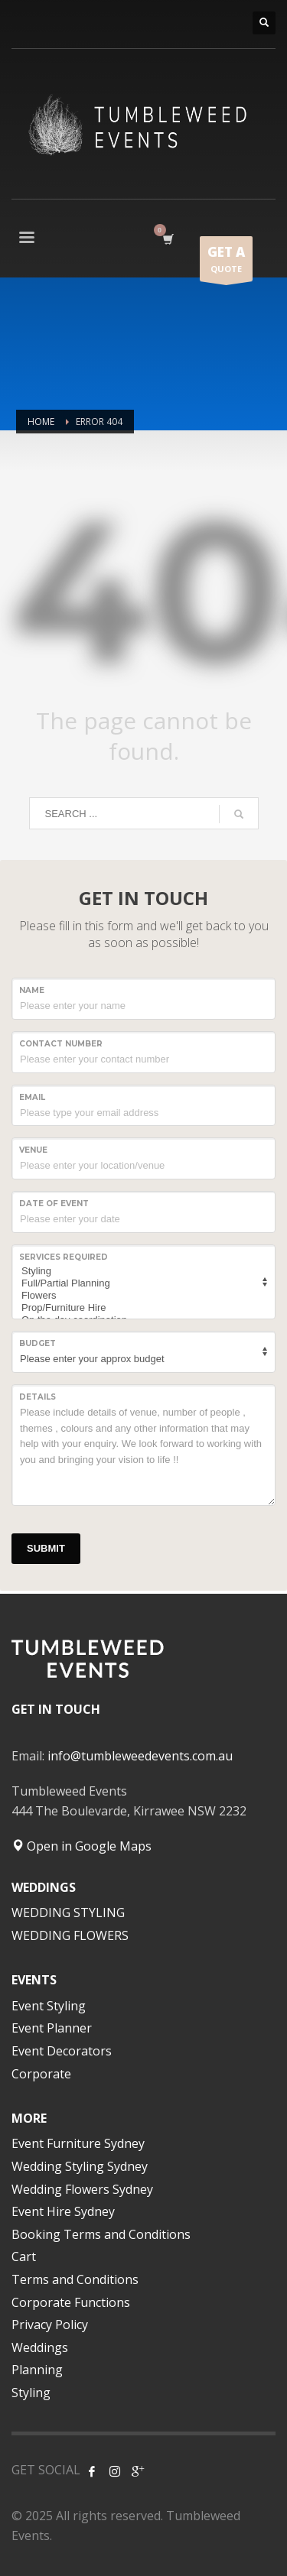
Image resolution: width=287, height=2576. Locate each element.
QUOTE (226, 262)
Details (37, 1397)
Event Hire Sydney (63, 2211)
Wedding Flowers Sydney (82, 2189)
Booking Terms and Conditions (101, 2234)
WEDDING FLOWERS (70, 1935)
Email (32, 1097)
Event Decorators (61, 2050)
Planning (37, 2369)
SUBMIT (46, 1548)
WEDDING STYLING (68, 1912)
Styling (141, 1271)
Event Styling (48, 2005)
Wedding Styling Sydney (79, 2166)
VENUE (33, 1150)
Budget (37, 1343)
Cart (23, 2256)
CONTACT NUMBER (61, 1044)
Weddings (39, 2347)
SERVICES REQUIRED (63, 1257)
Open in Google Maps (81, 1846)
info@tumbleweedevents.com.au (140, 1755)
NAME (31, 990)
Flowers (141, 1296)
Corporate (41, 2073)
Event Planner (51, 2028)
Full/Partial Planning (141, 1283)
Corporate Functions (70, 2302)
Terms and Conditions (75, 2279)
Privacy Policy (49, 2324)
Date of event (54, 1204)
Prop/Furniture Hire (141, 1308)
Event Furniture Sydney (78, 2143)
